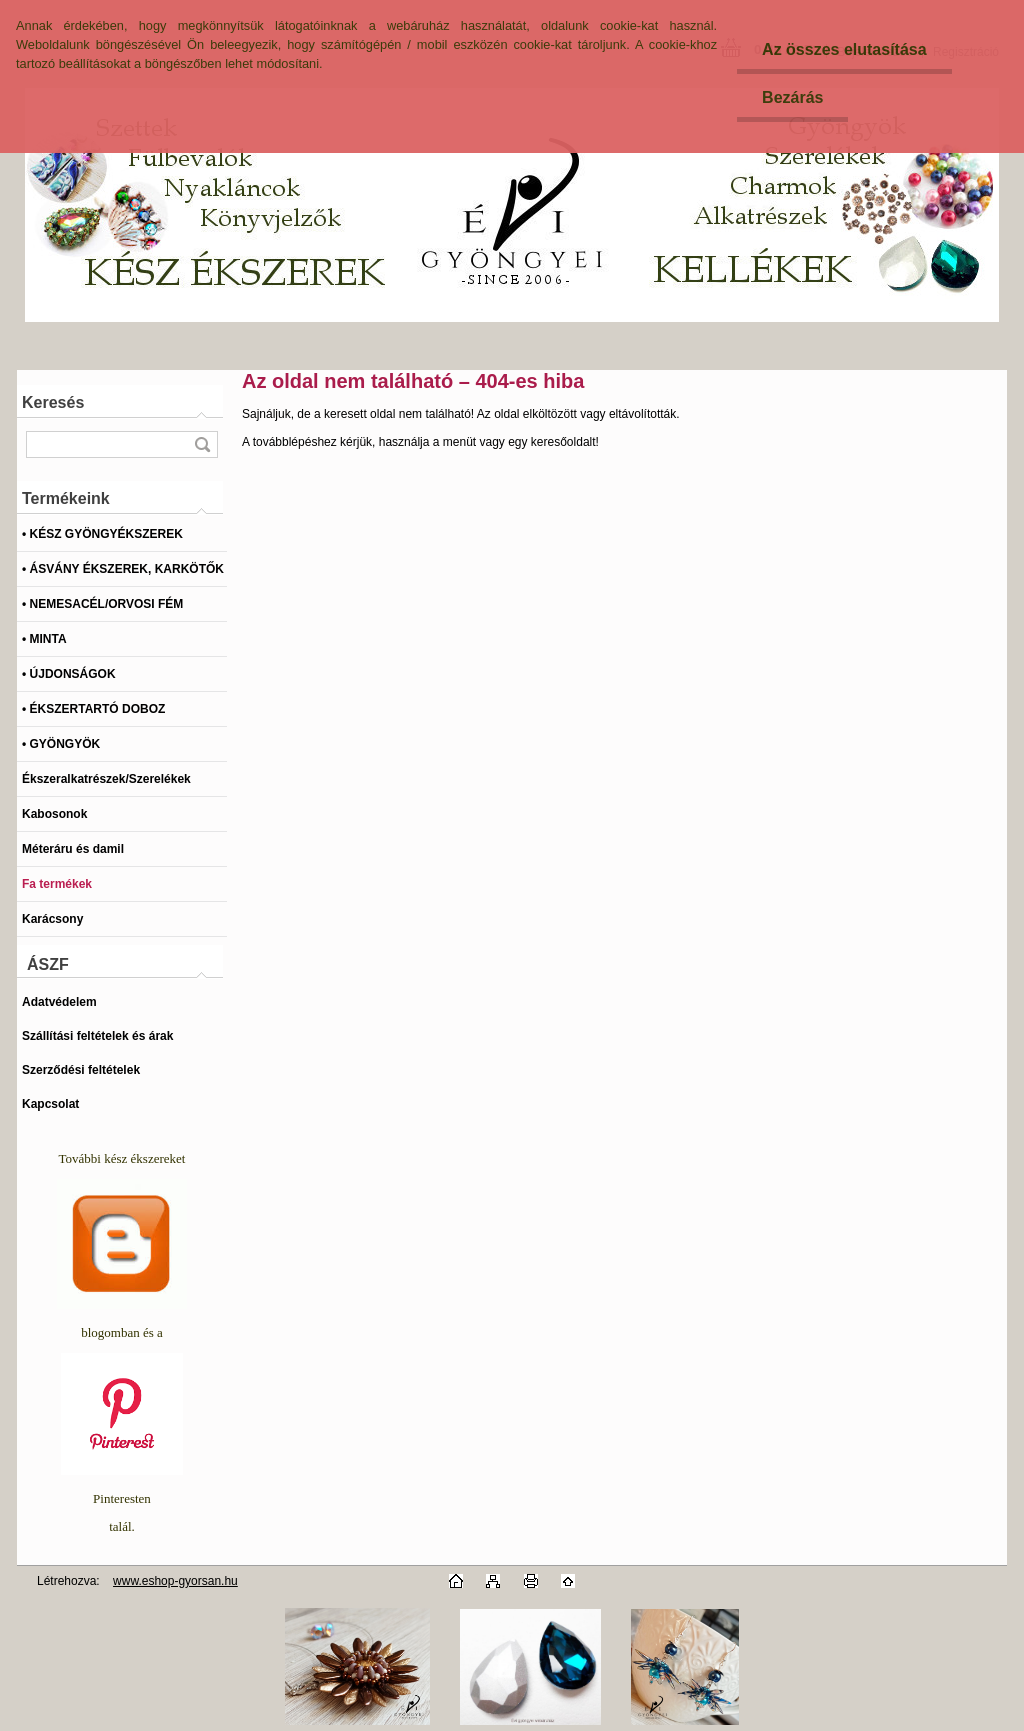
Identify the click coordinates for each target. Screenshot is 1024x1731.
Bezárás (792, 97)
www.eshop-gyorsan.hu (175, 1581)
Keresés (53, 402)
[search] (202, 444)
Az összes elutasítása (844, 49)
